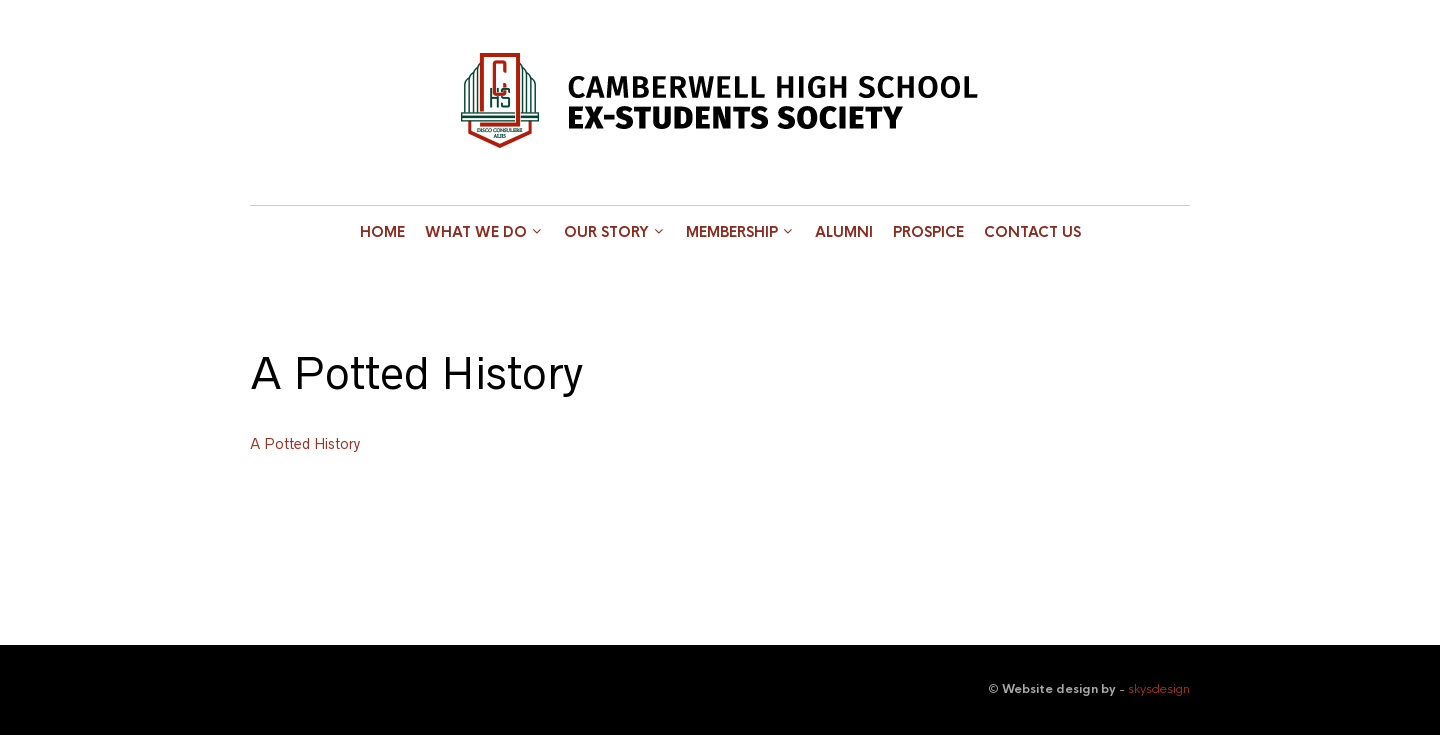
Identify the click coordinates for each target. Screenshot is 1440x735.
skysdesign (1159, 689)
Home (382, 232)
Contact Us (1032, 232)
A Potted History (305, 444)
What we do (476, 232)
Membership (732, 232)
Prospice (928, 232)
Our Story (606, 232)
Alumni (844, 232)
